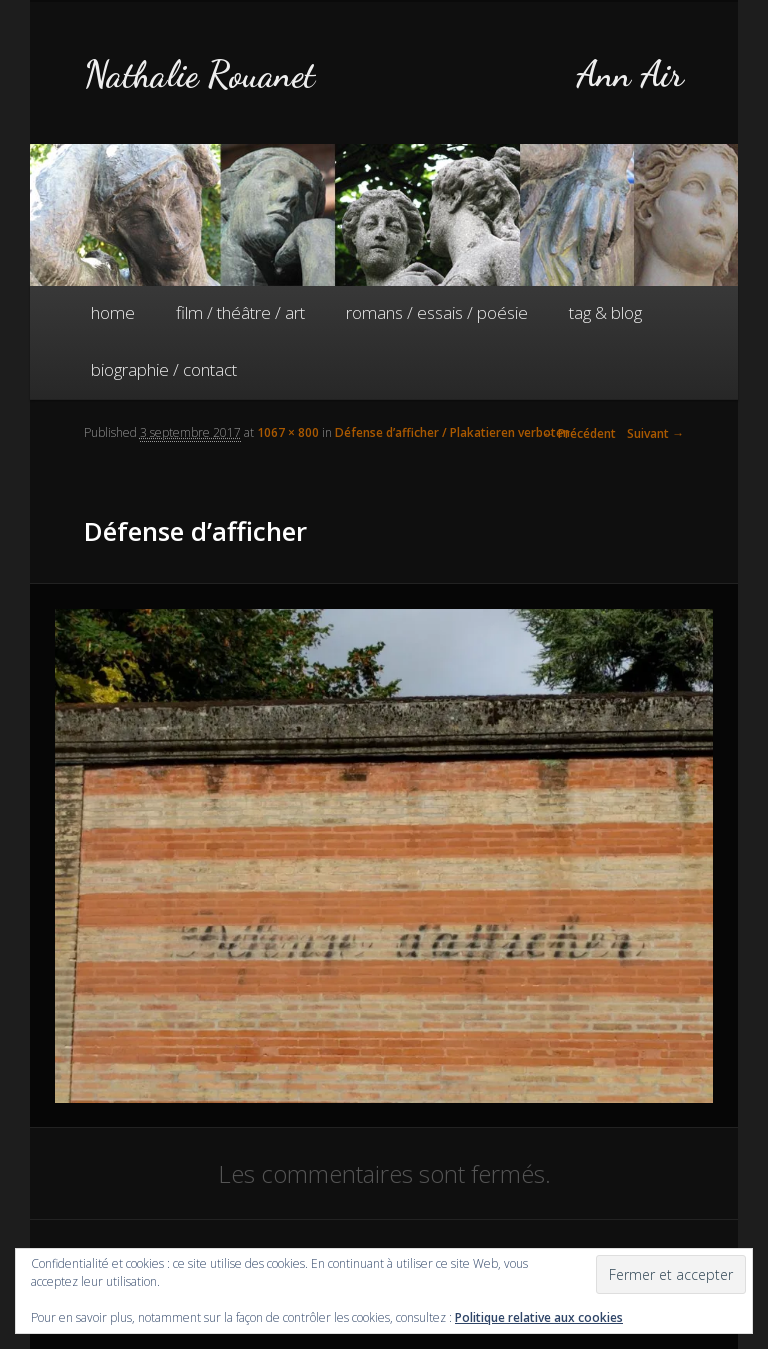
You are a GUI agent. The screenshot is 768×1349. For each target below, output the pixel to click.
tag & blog (605, 312)
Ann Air (630, 74)
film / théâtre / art (240, 312)
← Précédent (579, 433)
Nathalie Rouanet (199, 74)
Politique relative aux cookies (539, 1317)
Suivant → (655, 433)
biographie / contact (164, 369)
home (113, 312)
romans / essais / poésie (437, 312)
